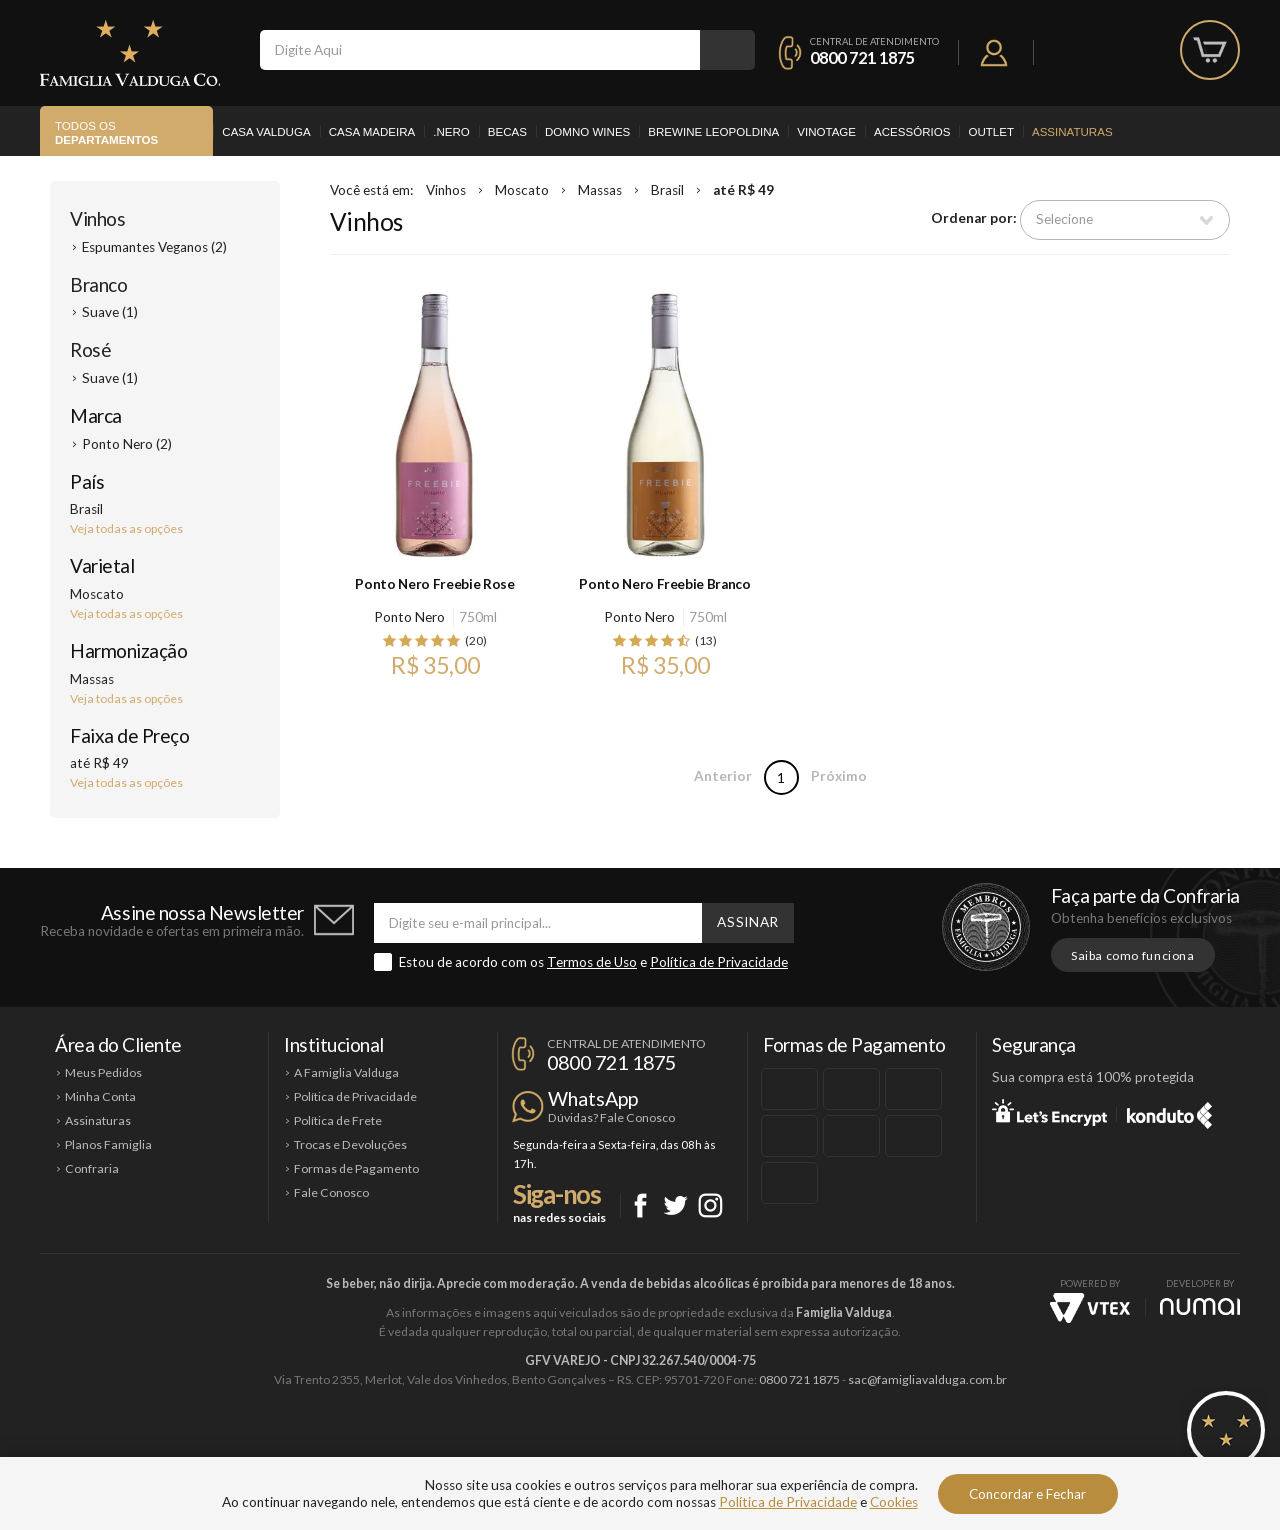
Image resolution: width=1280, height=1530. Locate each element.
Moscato (522, 190)
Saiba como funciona (1133, 955)
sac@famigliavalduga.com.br (927, 1379)
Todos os (106, 134)
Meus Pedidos (103, 1072)
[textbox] (480, 50)
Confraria (92, 1168)
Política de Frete (338, 1120)
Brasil (667, 190)
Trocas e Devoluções (350, 1144)
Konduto (1169, 1112)
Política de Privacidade (719, 962)
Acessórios (912, 132)
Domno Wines (587, 132)
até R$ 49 (743, 190)
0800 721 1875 (862, 57)
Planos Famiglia (108, 1144)
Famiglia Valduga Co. (130, 53)
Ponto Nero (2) (127, 444)
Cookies (894, 1502)
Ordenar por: (974, 219)
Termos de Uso (592, 962)
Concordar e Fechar (1027, 1494)
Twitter (675, 1205)
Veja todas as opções (126, 528)
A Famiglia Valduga (346, 1072)
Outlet (991, 132)
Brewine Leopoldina (713, 132)
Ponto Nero (409, 617)
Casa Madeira (372, 132)
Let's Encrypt (1049, 1112)
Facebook (640, 1205)
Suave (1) (110, 312)
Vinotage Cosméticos (937, 1447)
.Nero (451, 132)
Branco (98, 284)
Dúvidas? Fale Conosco (611, 1117)
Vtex (1090, 1308)
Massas (600, 190)
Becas (507, 132)
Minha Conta (100, 1096)
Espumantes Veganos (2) (154, 247)
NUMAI (1200, 1306)
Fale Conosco (331, 1192)
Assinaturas (1072, 132)
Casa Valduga (266, 132)
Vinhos (97, 218)
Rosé (90, 349)
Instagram (710, 1205)
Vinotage (826, 132)
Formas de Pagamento (356, 1168)
